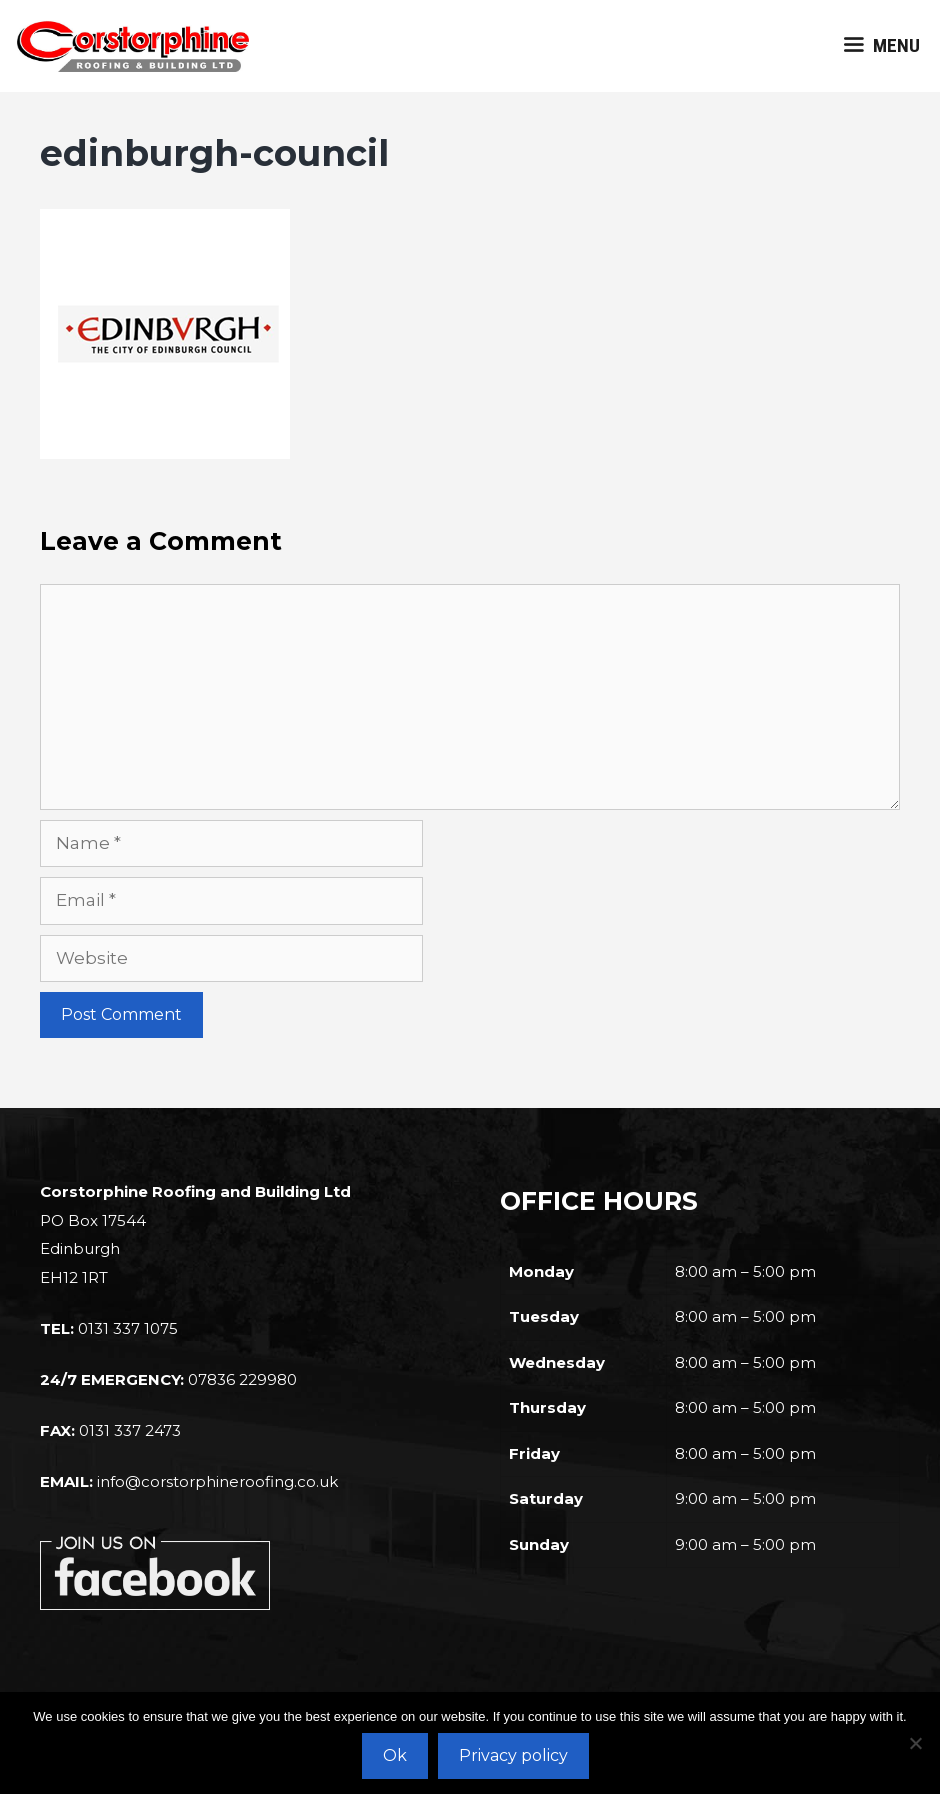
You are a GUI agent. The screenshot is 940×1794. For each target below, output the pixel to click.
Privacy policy (513, 1755)
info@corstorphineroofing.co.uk (217, 1481)
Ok (395, 1755)
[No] (915, 1743)
